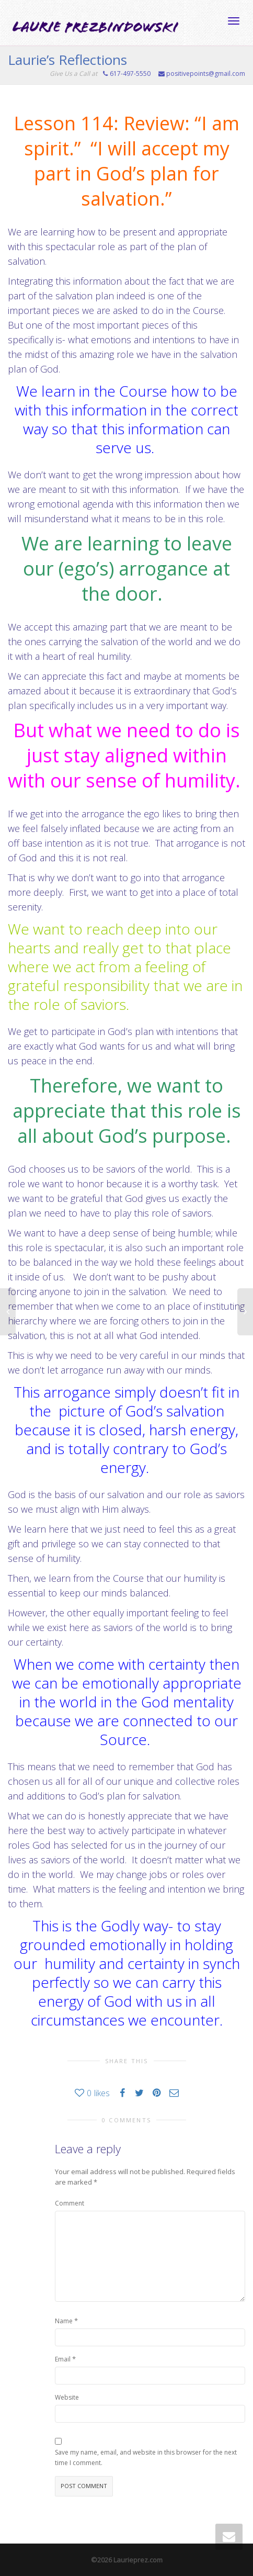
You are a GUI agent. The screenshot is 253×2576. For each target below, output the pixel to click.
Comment (69, 2203)
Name (64, 2320)
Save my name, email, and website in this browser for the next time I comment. (146, 2457)
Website (67, 2397)
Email (63, 2359)
